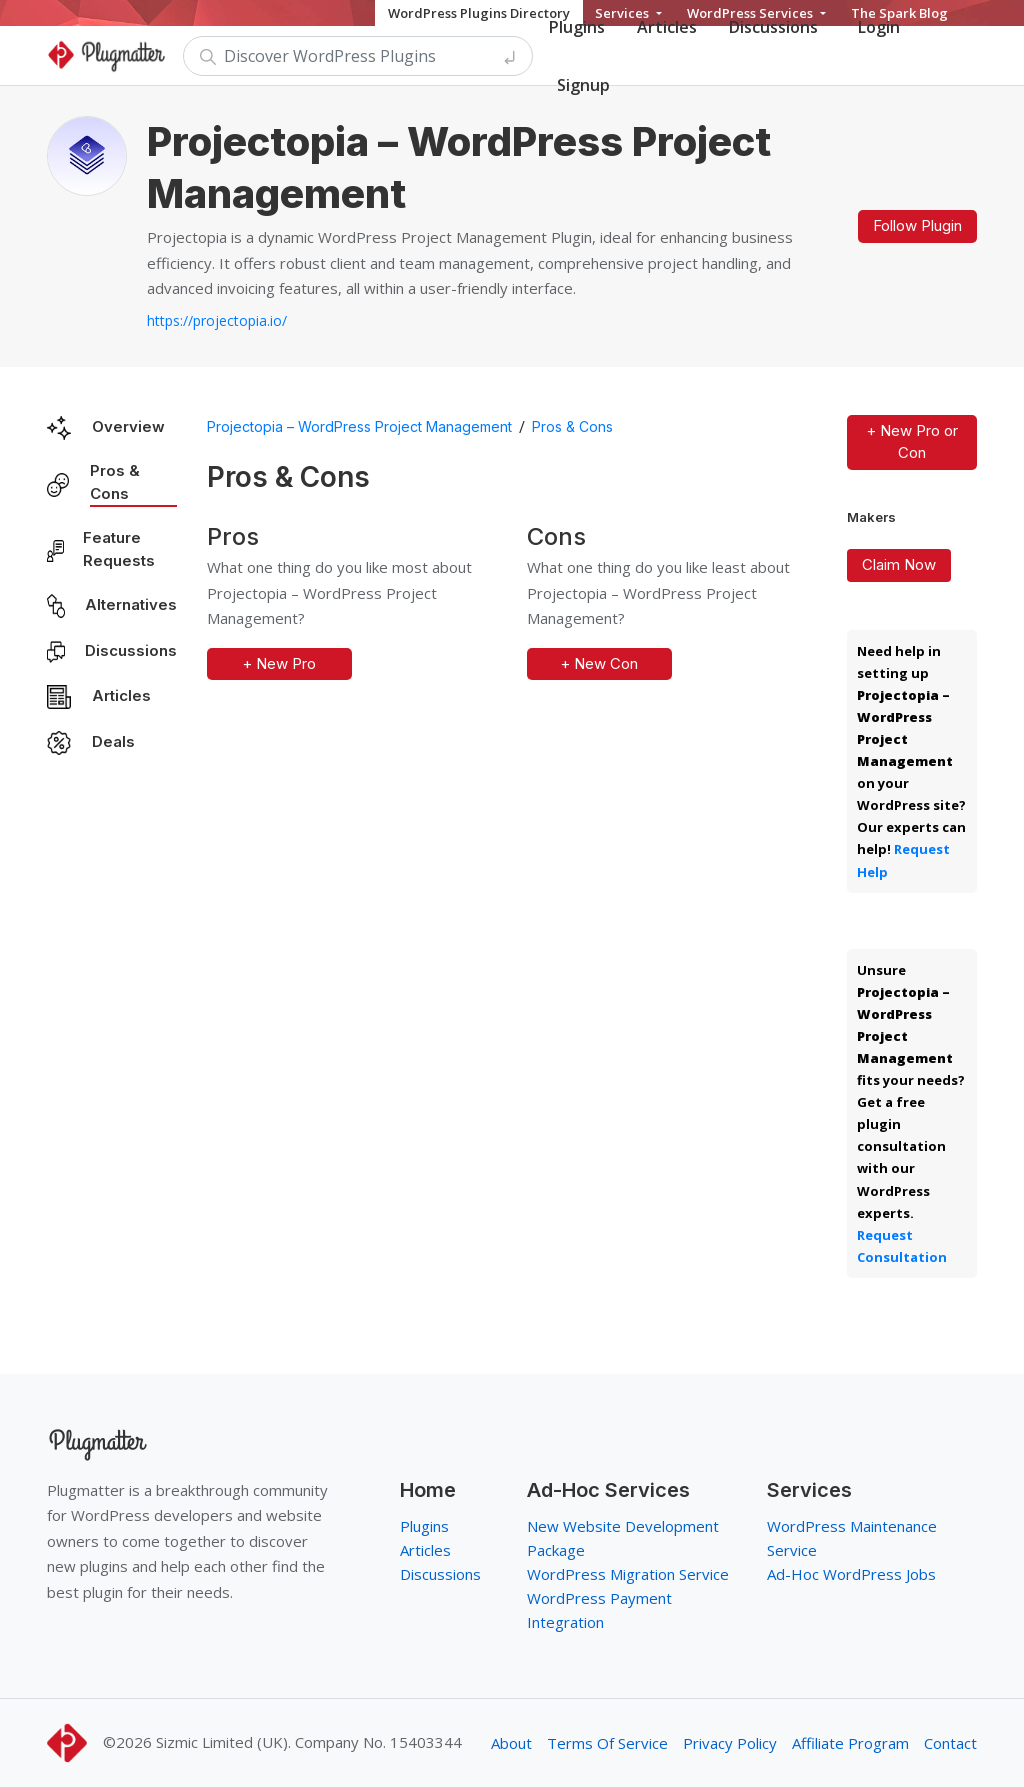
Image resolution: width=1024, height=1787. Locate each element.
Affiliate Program (850, 1743)
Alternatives (131, 604)
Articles (121, 695)
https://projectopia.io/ (217, 320)
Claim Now (899, 564)
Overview (128, 426)
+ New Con (599, 663)
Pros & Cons (115, 482)
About (511, 1743)
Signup (583, 85)
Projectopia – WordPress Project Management (359, 426)
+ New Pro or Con (912, 442)
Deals (113, 741)
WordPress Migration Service (628, 1574)
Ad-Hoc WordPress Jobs (851, 1574)
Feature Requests (119, 549)
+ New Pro (279, 663)
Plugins (424, 1526)
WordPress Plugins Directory (479, 13)
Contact (950, 1743)
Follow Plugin (917, 225)
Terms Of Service (607, 1743)
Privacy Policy (730, 1743)
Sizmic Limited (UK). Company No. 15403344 (309, 1742)
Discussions (131, 650)
